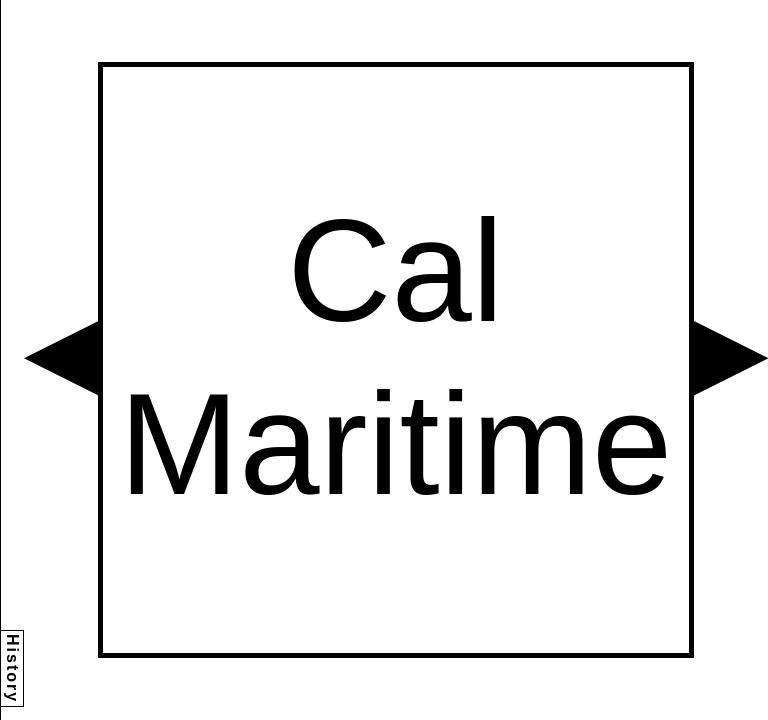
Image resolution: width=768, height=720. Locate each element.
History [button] (12, 668)
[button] (61, 358)
